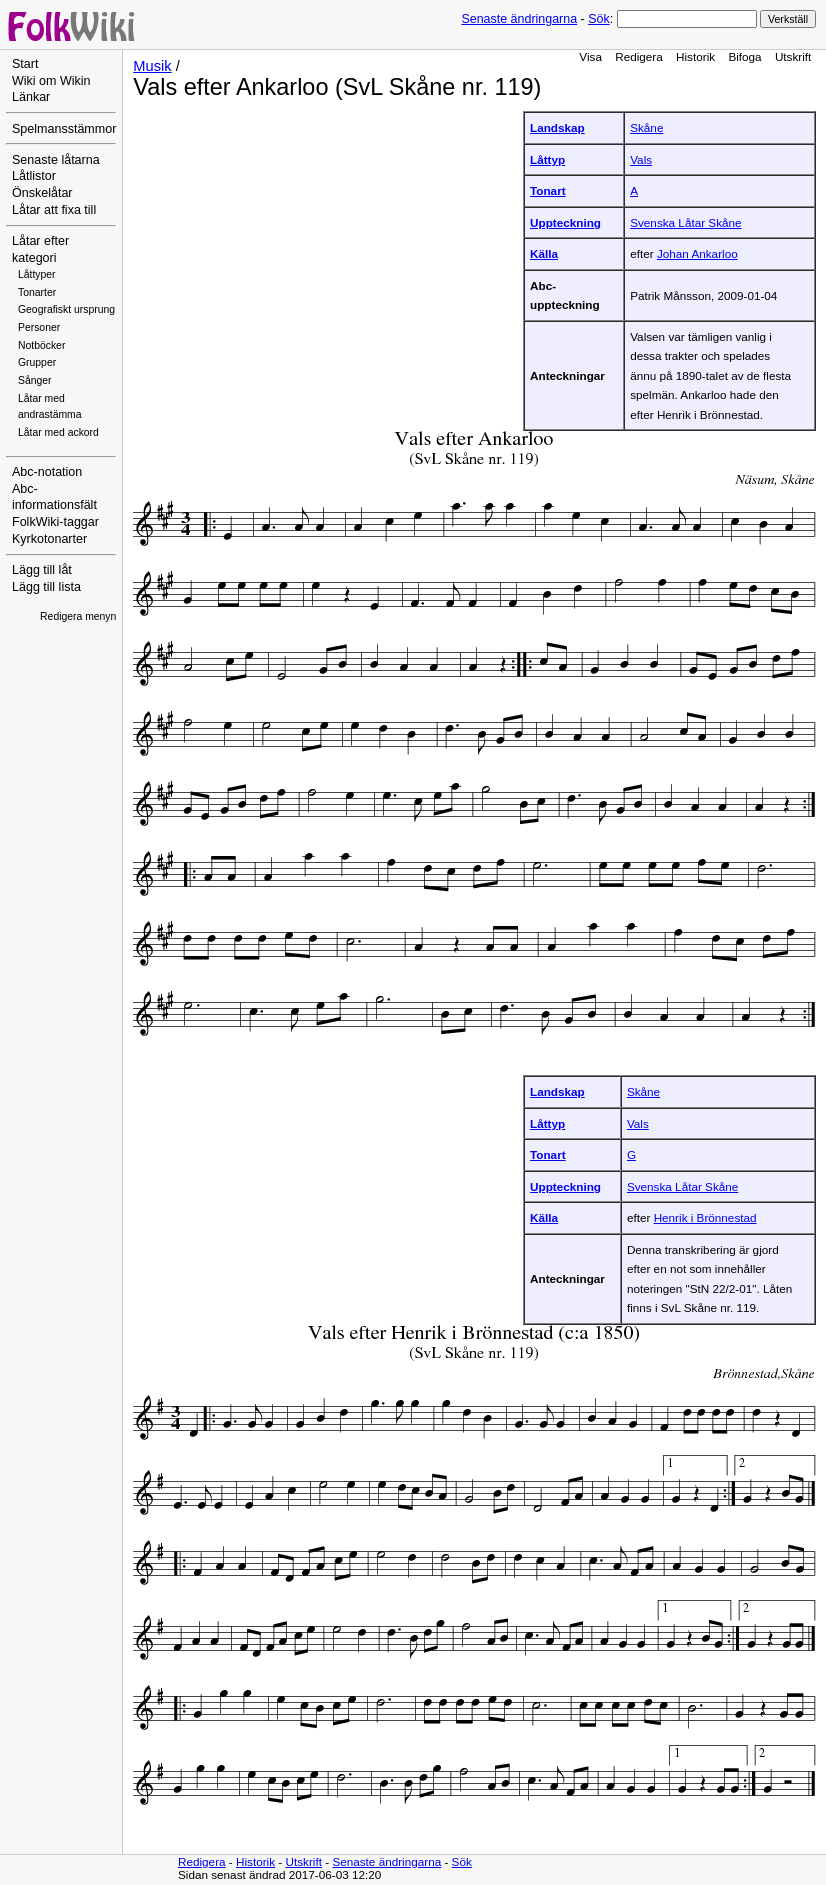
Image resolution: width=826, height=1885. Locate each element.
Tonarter (37, 292)
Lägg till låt (42, 570)
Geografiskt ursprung (66, 309)
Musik (152, 66)
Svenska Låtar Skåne (685, 222)
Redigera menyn (78, 616)
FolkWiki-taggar (55, 522)
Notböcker (41, 345)
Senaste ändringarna (519, 19)
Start (25, 64)
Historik (695, 56)
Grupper (37, 362)
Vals (641, 159)
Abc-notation (47, 472)
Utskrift (793, 56)
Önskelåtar (42, 193)
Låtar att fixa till (54, 210)
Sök (598, 19)
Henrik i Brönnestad (705, 1217)
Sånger (35, 380)
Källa (544, 253)
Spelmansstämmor (64, 129)
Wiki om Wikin (51, 81)
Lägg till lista (46, 587)
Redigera (639, 56)
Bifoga (744, 56)
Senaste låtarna (56, 160)
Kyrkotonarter (49, 539)
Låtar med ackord (58, 432)
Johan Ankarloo (697, 253)
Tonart (548, 190)
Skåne (646, 127)
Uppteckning (565, 222)
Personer (39, 327)
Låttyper (37, 274)
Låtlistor (34, 176)
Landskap (557, 127)
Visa (590, 56)
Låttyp (547, 159)
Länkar (31, 97)
